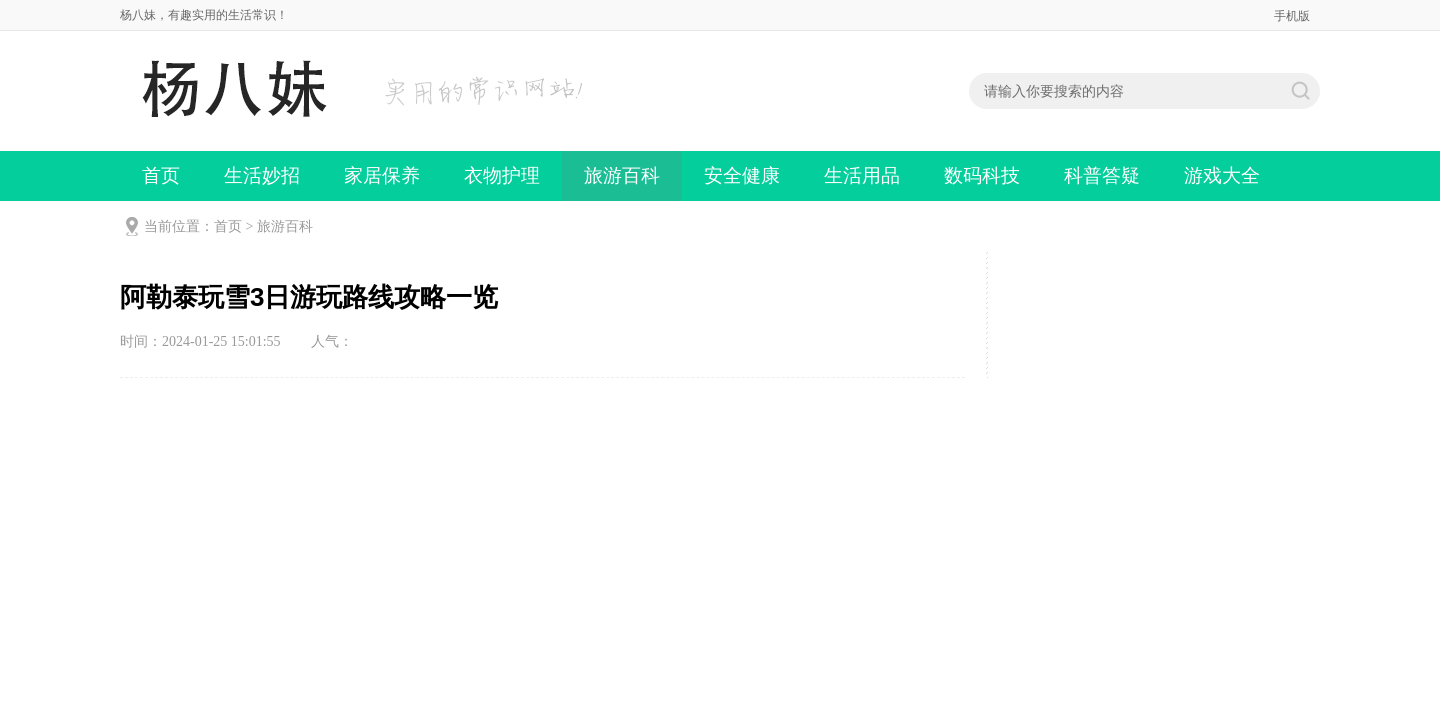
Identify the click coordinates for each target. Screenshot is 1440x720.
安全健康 (742, 175)
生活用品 (862, 175)
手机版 (1292, 16)
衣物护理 (502, 175)
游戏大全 (1222, 175)
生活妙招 (262, 175)
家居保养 (382, 175)
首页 (161, 175)
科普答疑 (1102, 175)
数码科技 (982, 175)
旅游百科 (622, 175)
